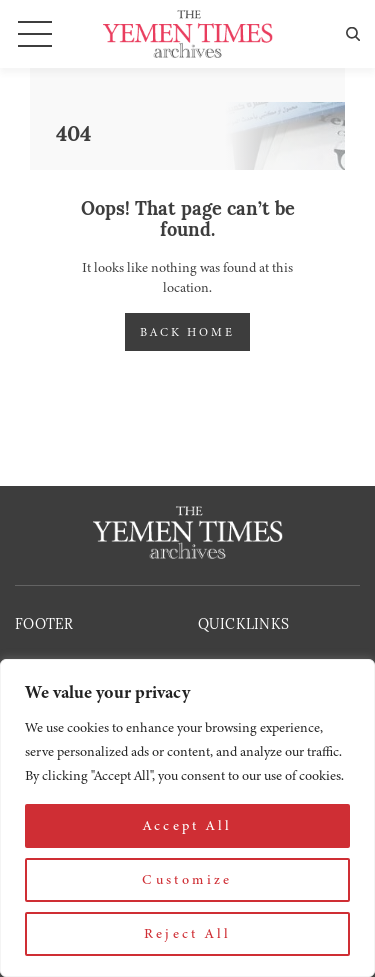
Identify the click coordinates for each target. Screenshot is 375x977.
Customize (187, 879)
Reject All (188, 933)
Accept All (188, 825)
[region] (187, 818)
